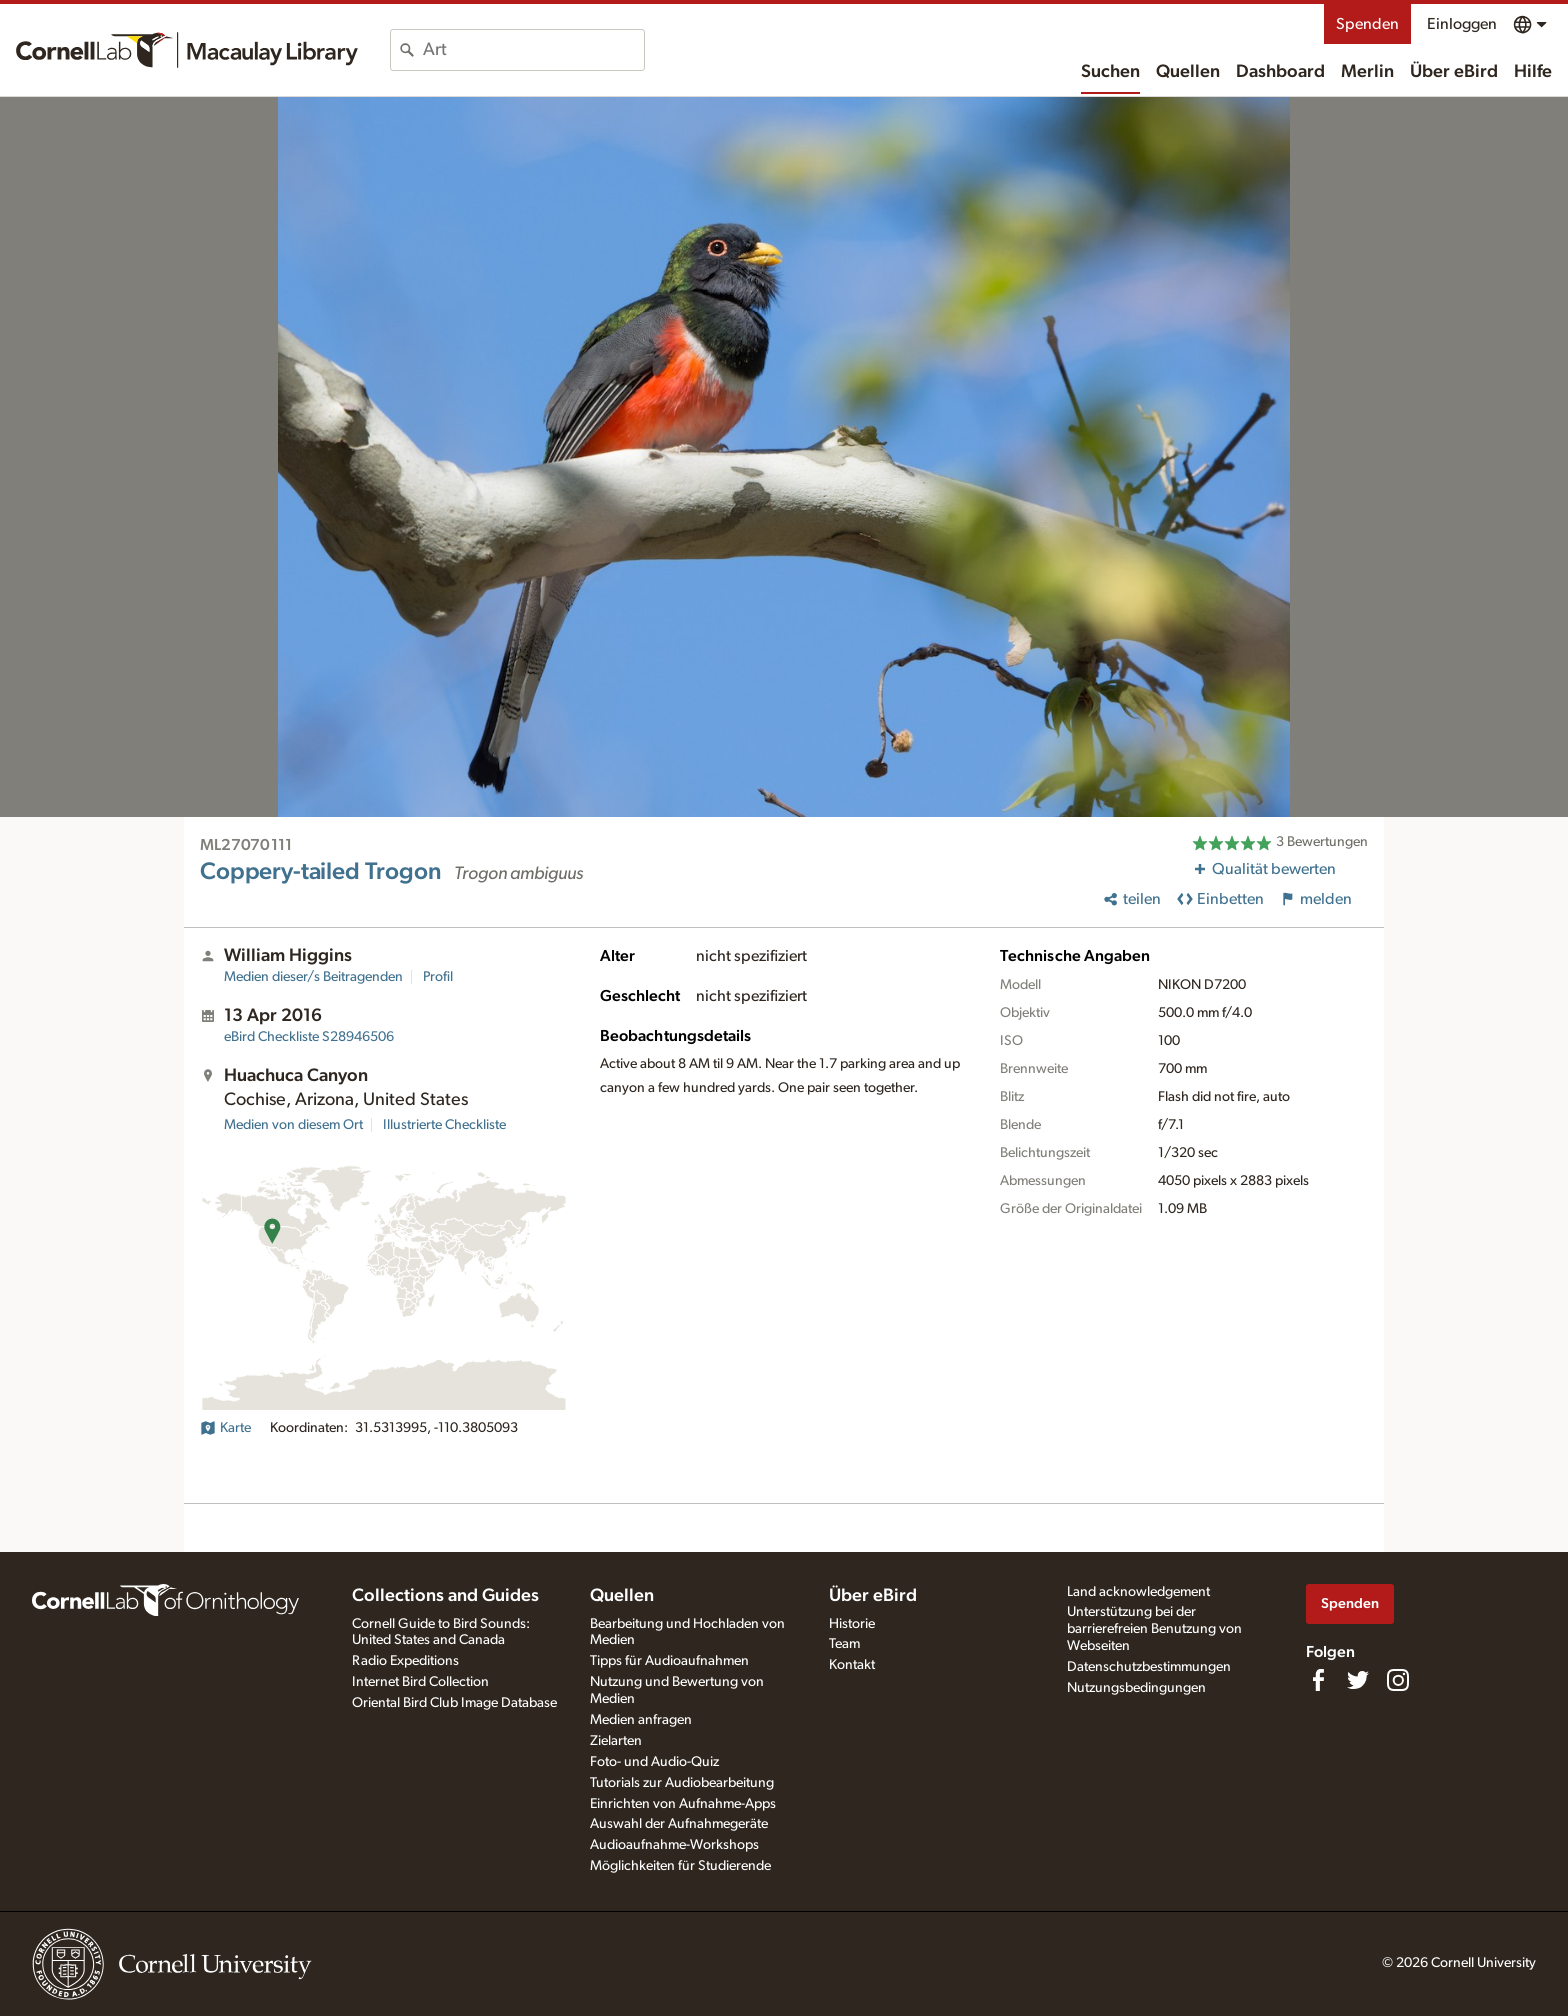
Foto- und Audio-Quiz (654, 1762)
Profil (438, 977)
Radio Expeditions (405, 1661)
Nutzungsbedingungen (1136, 1688)
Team (844, 1644)
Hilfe (1533, 72)
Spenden (1367, 24)
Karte (225, 1428)
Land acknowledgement (1138, 1592)
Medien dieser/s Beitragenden (313, 977)
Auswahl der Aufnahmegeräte (679, 1824)
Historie (852, 1624)
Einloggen (1462, 24)
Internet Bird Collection (420, 1682)
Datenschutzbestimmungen (1149, 1667)
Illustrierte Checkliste (444, 1125)
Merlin (1367, 72)
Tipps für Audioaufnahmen (669, 1661)
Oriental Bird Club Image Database (454, 1703)
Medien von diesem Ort (293, 1125)
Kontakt (852, 1665)
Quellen (1188, 72)
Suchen (1110, 72)
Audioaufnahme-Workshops (674, 1845)
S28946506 (309, 1037)
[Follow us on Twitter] (1358, 1680)
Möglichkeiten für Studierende (680, 1866)
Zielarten (616, 1741)
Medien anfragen (641, 1720)
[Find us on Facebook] (1318, 1680)
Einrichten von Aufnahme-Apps (683, 1804)
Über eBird (1454, 72)
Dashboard (1280, 72)
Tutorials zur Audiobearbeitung (682, 1783)
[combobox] (533, 50)
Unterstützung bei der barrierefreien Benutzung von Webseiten (1154, 1629)
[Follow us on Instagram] (1398, 1680)
